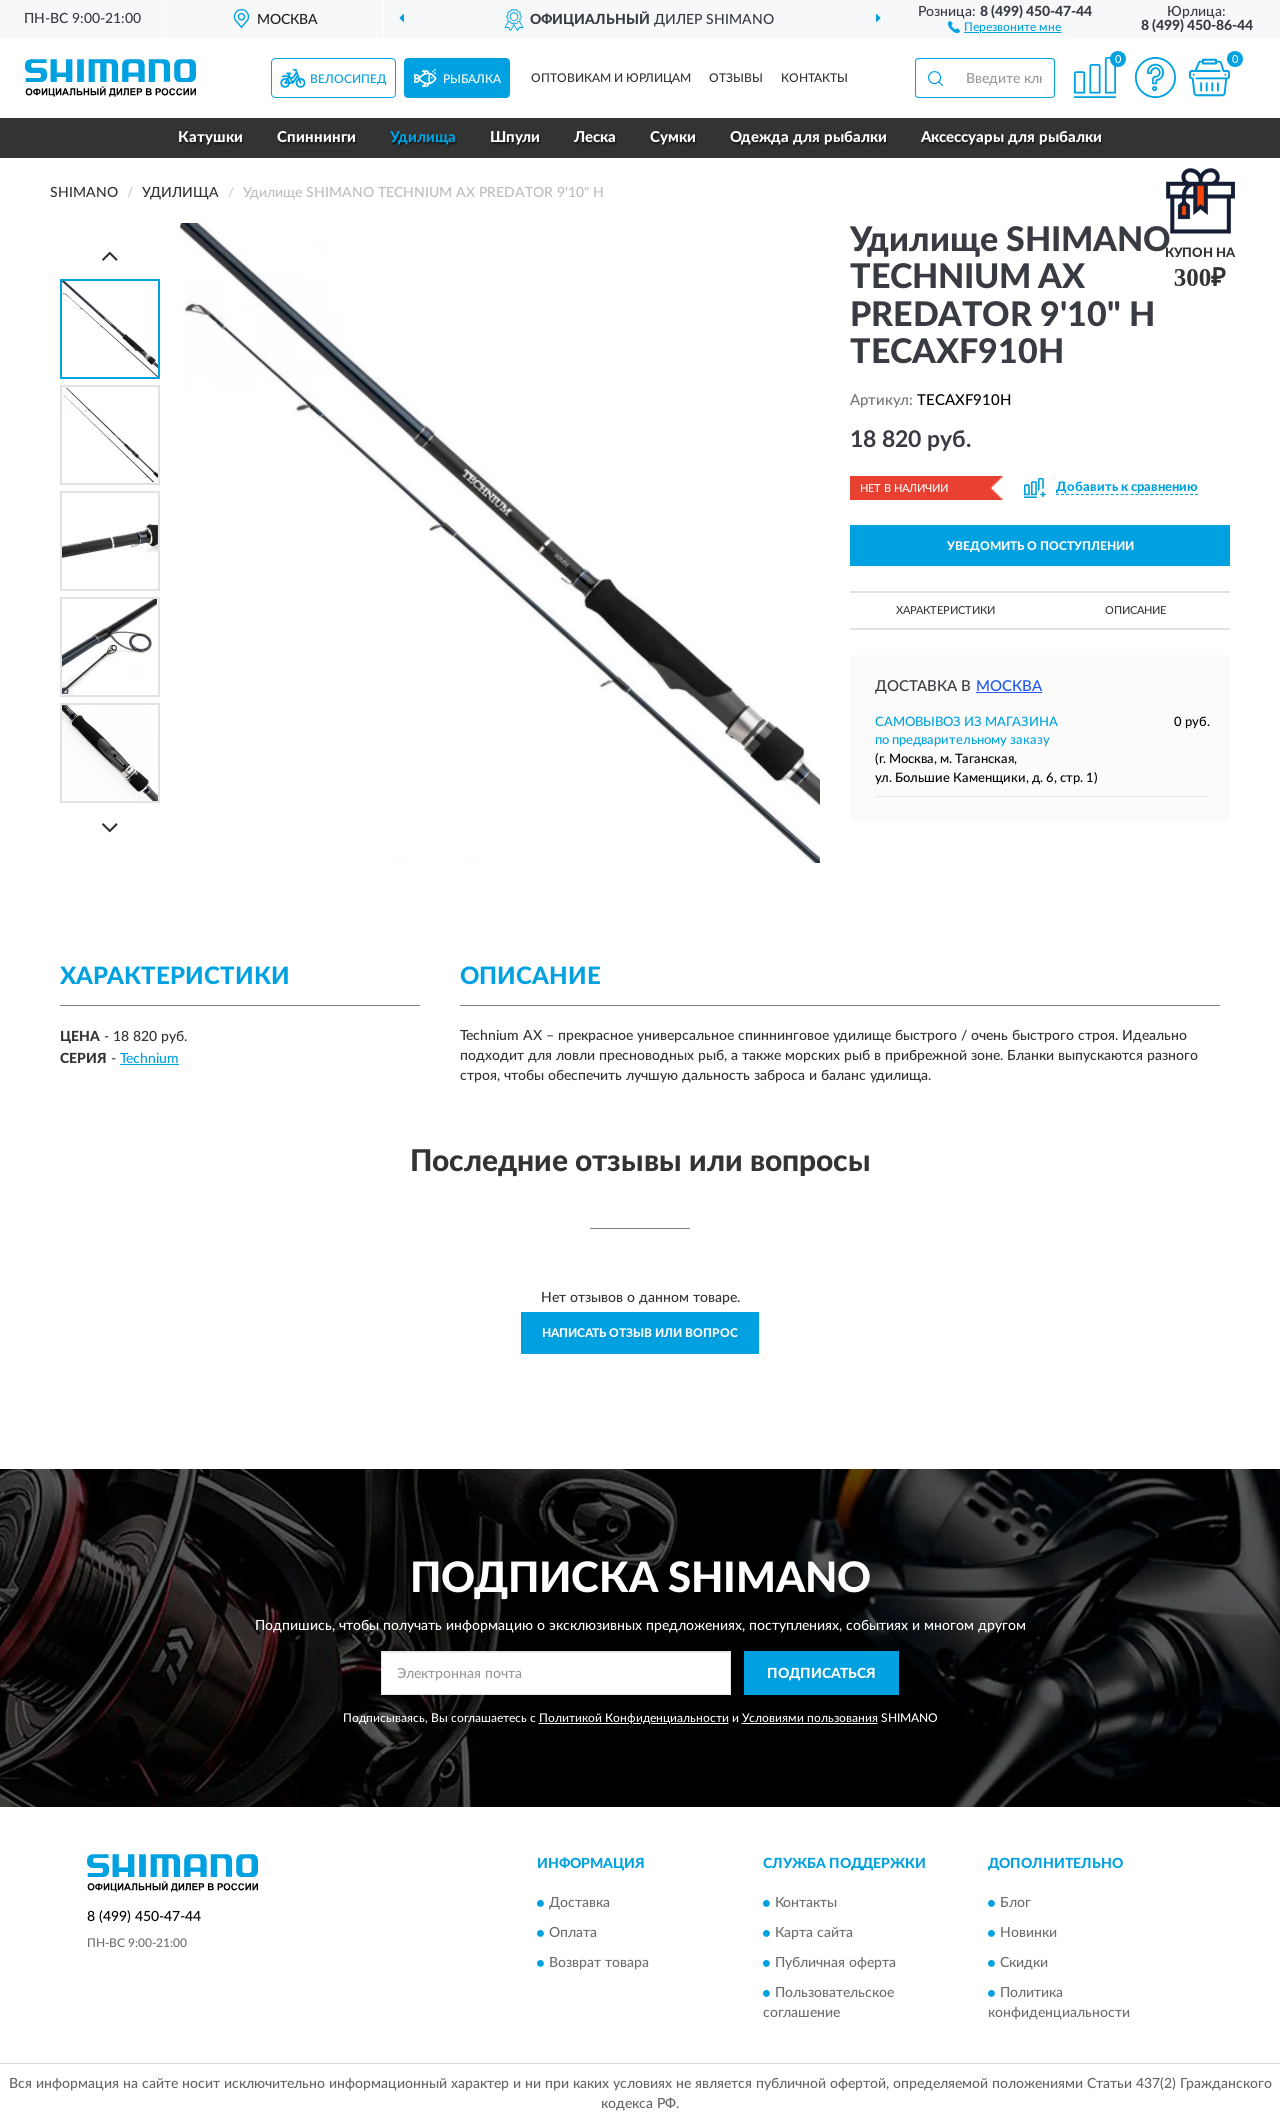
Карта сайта (814, 1933)
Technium (149, 1059)
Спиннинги (316, 137)
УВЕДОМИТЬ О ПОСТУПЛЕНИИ (1040, 546)
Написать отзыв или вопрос (640, 1333)
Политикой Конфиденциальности (634, 1718)
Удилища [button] (423, 137)
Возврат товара (599, 1963)
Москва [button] (1009, 686)
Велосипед (348, 79)
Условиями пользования (810, 1718)
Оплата (573, 1933)
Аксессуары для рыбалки (1011, 137)
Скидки (1024, 1963)
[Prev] (110, 255)
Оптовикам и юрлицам (611, 78)
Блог (1015, 1903)
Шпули (515, 137)
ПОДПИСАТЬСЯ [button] (821, 1674)
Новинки (1028, 1933)
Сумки (673, 137)
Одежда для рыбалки (808, 137)
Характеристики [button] (945, 610)
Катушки (210, 137)
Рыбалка (472, 79)
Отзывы (736, 78)
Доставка (579, 1903)
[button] (1004, 26)
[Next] (110, 827)
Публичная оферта (835, 1963)
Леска (595, 137)
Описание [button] (1135, 610)
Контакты (814, 78)
